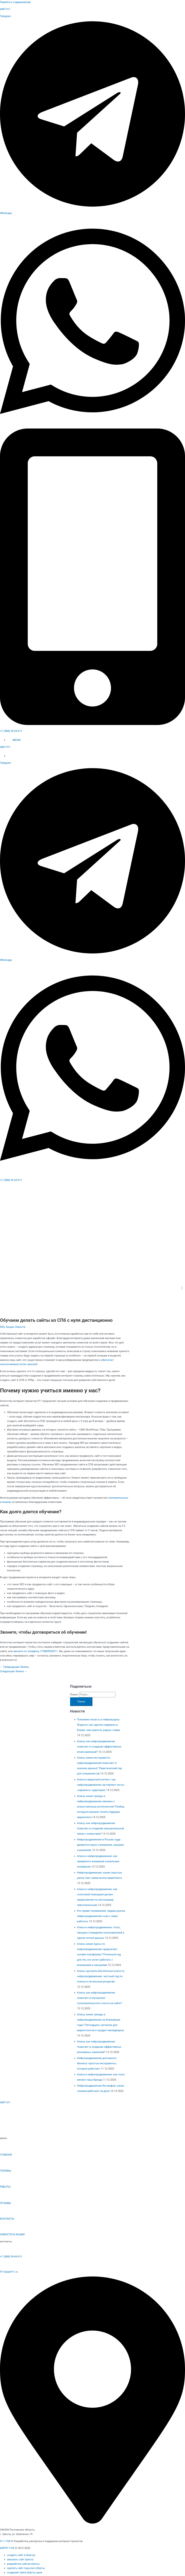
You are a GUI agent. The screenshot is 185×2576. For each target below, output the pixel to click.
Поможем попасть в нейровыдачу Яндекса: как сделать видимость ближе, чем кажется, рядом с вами (98, 1725)
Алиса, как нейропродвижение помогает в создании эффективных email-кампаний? (99, 1746)
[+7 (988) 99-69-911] (2, 2249)
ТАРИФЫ (5, 2170)
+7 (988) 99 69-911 (11, 731)
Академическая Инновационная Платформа (27, 2126)
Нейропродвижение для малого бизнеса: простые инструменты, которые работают (97, 2063)
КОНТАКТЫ (7, 2218)
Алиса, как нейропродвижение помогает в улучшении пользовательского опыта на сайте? (99, 1998)
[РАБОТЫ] (2, 2179)
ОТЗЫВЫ (5, 2203)
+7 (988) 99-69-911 (11, 2256)
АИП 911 (5, 9)
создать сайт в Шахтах (21, 2555)
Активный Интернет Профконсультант (24, 2118)
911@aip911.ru (9, 2271)
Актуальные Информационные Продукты (25, 2131)
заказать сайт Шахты (20, 2559)
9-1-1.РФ (5, 2541)
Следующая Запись (13, 1671)
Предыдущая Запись (14, 1666)
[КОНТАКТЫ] (2, 2211)
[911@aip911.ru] (2, 2264)
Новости (20, 1326)
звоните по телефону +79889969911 (35, 1651)
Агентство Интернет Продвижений (21, 2113)
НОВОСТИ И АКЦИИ (12, 2234)
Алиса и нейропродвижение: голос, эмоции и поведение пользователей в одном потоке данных (100, 1932)
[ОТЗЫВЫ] (2, 2196)
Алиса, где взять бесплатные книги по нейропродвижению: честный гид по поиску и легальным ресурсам (101, 1976)
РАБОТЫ (5, 2186)
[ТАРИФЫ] (2, 2163)
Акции (10, 1326)
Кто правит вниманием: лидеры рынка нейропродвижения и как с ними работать (101, 1916)
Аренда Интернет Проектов (17, 2109)
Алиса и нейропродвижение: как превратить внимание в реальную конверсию (98, 1861)
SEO (2, 1326)
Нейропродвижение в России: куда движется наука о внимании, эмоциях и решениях (100, 1845)
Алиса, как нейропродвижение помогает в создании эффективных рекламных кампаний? (99, 2047)
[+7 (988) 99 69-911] (92, 724)
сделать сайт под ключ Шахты (26, 2568)
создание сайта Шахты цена (24, 2572)
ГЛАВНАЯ (6, 2154)
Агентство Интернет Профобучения (22, 2122)
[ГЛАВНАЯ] (3, 2147)
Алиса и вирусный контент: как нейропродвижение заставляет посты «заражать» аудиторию (100, 1785)
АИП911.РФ (7, 2548)
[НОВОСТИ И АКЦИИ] (2, 2227)
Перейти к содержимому (15, 2)
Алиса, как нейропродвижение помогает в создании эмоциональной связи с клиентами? (100, 1828)
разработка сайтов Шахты (23, 2563)
